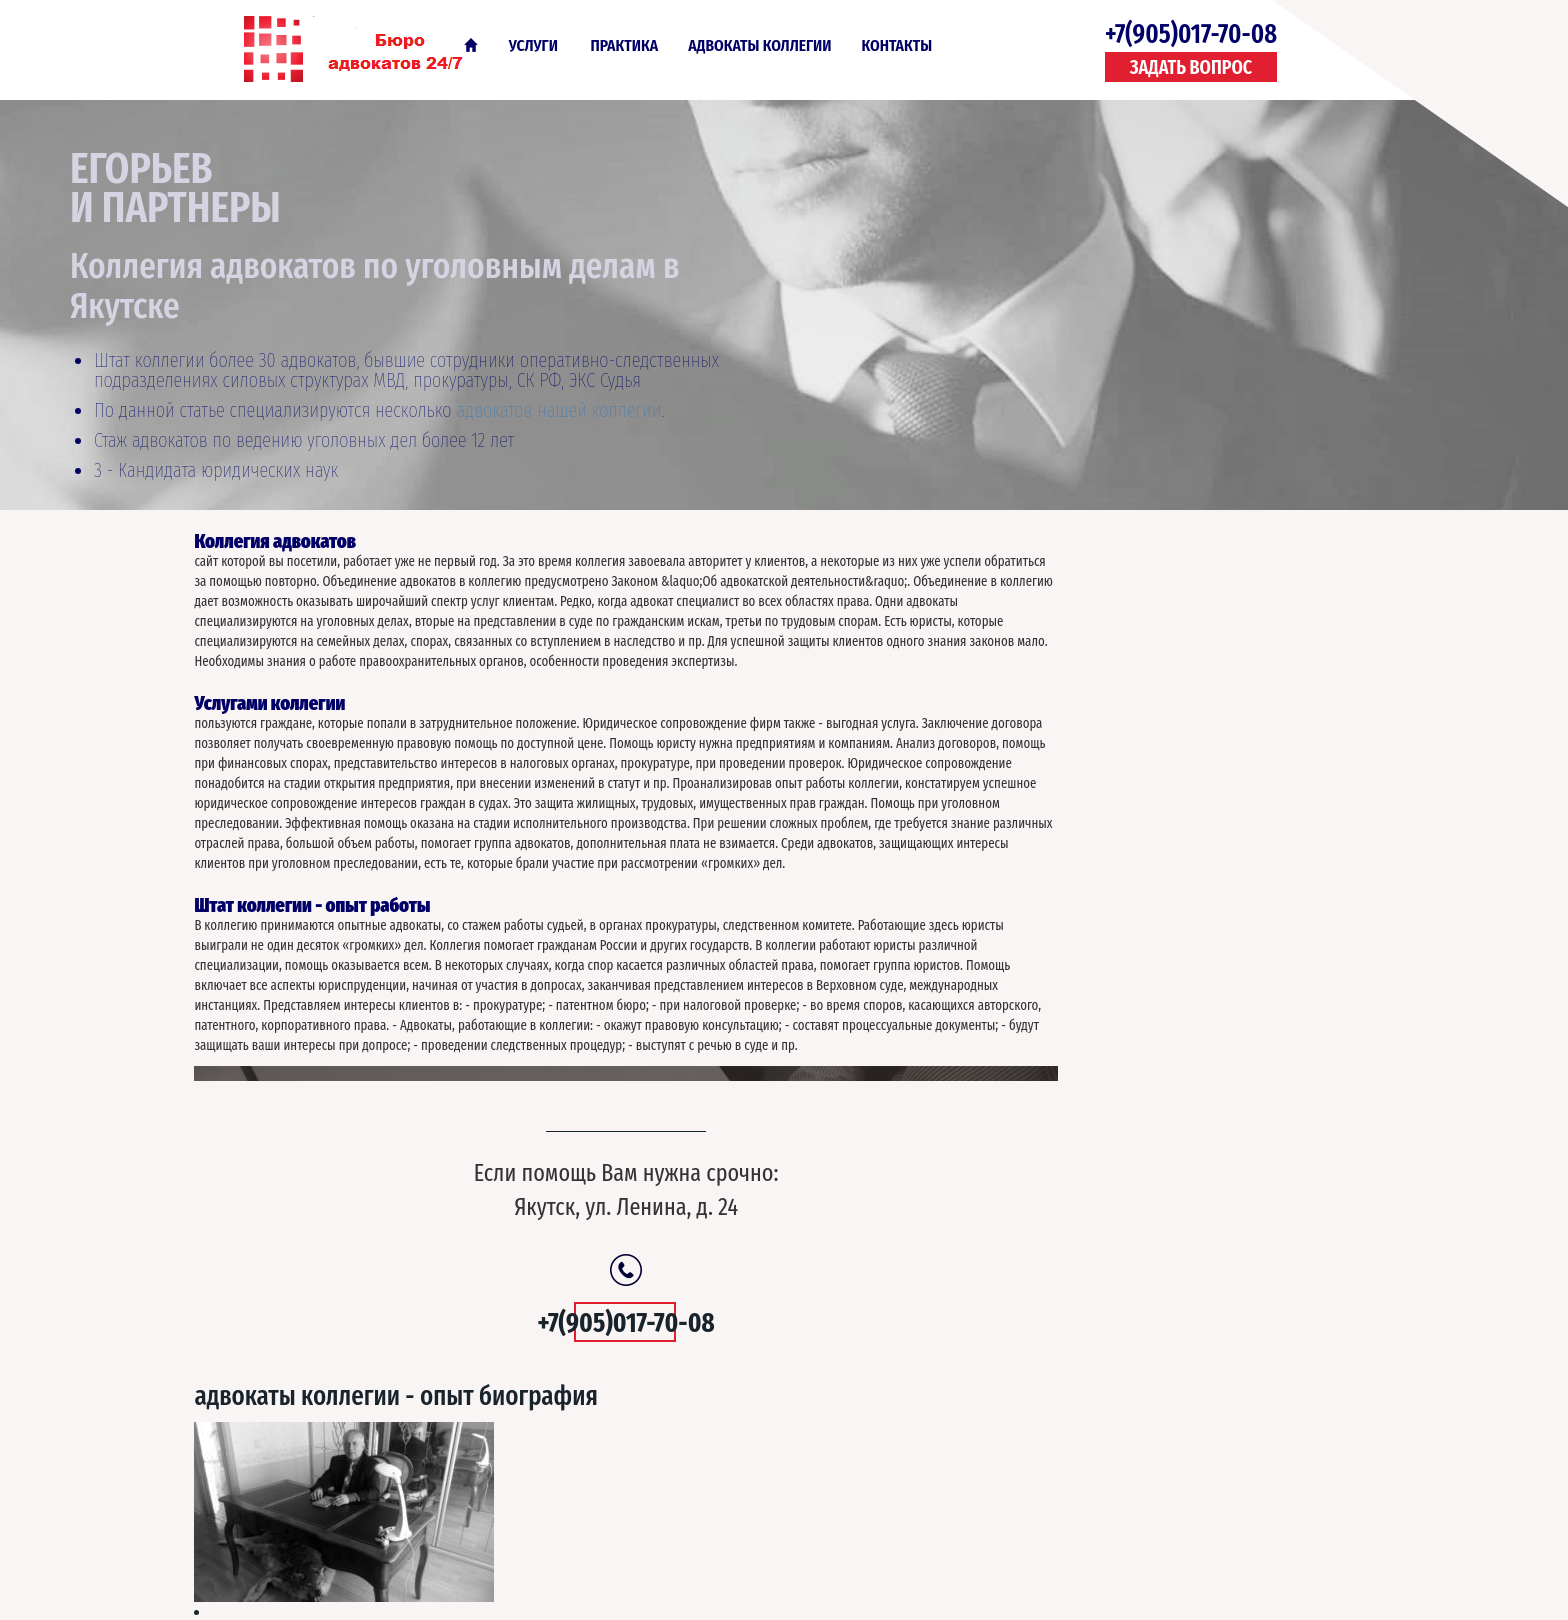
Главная (471, 45)
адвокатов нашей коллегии (558, 410)
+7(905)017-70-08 (1191, 34)
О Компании (866, 1492)
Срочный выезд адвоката (1106, 1021)
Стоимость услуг (1076, 813)
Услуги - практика (734, 1492)
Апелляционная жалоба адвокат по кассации (1172, 986)
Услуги (533, 45)
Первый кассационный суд (1111, 1055)
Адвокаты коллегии (759, 45)
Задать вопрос (1191, 67)
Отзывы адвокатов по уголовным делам (1155, 1090)
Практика (625, 45)
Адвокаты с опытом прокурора (1125, 848)
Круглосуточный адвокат (1105, 917)
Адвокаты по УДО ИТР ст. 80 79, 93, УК (1140, 952)
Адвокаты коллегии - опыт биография (1123, 559)
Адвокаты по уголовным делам (366, 48)
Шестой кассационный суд (1109, 882)
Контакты (897, 45)
